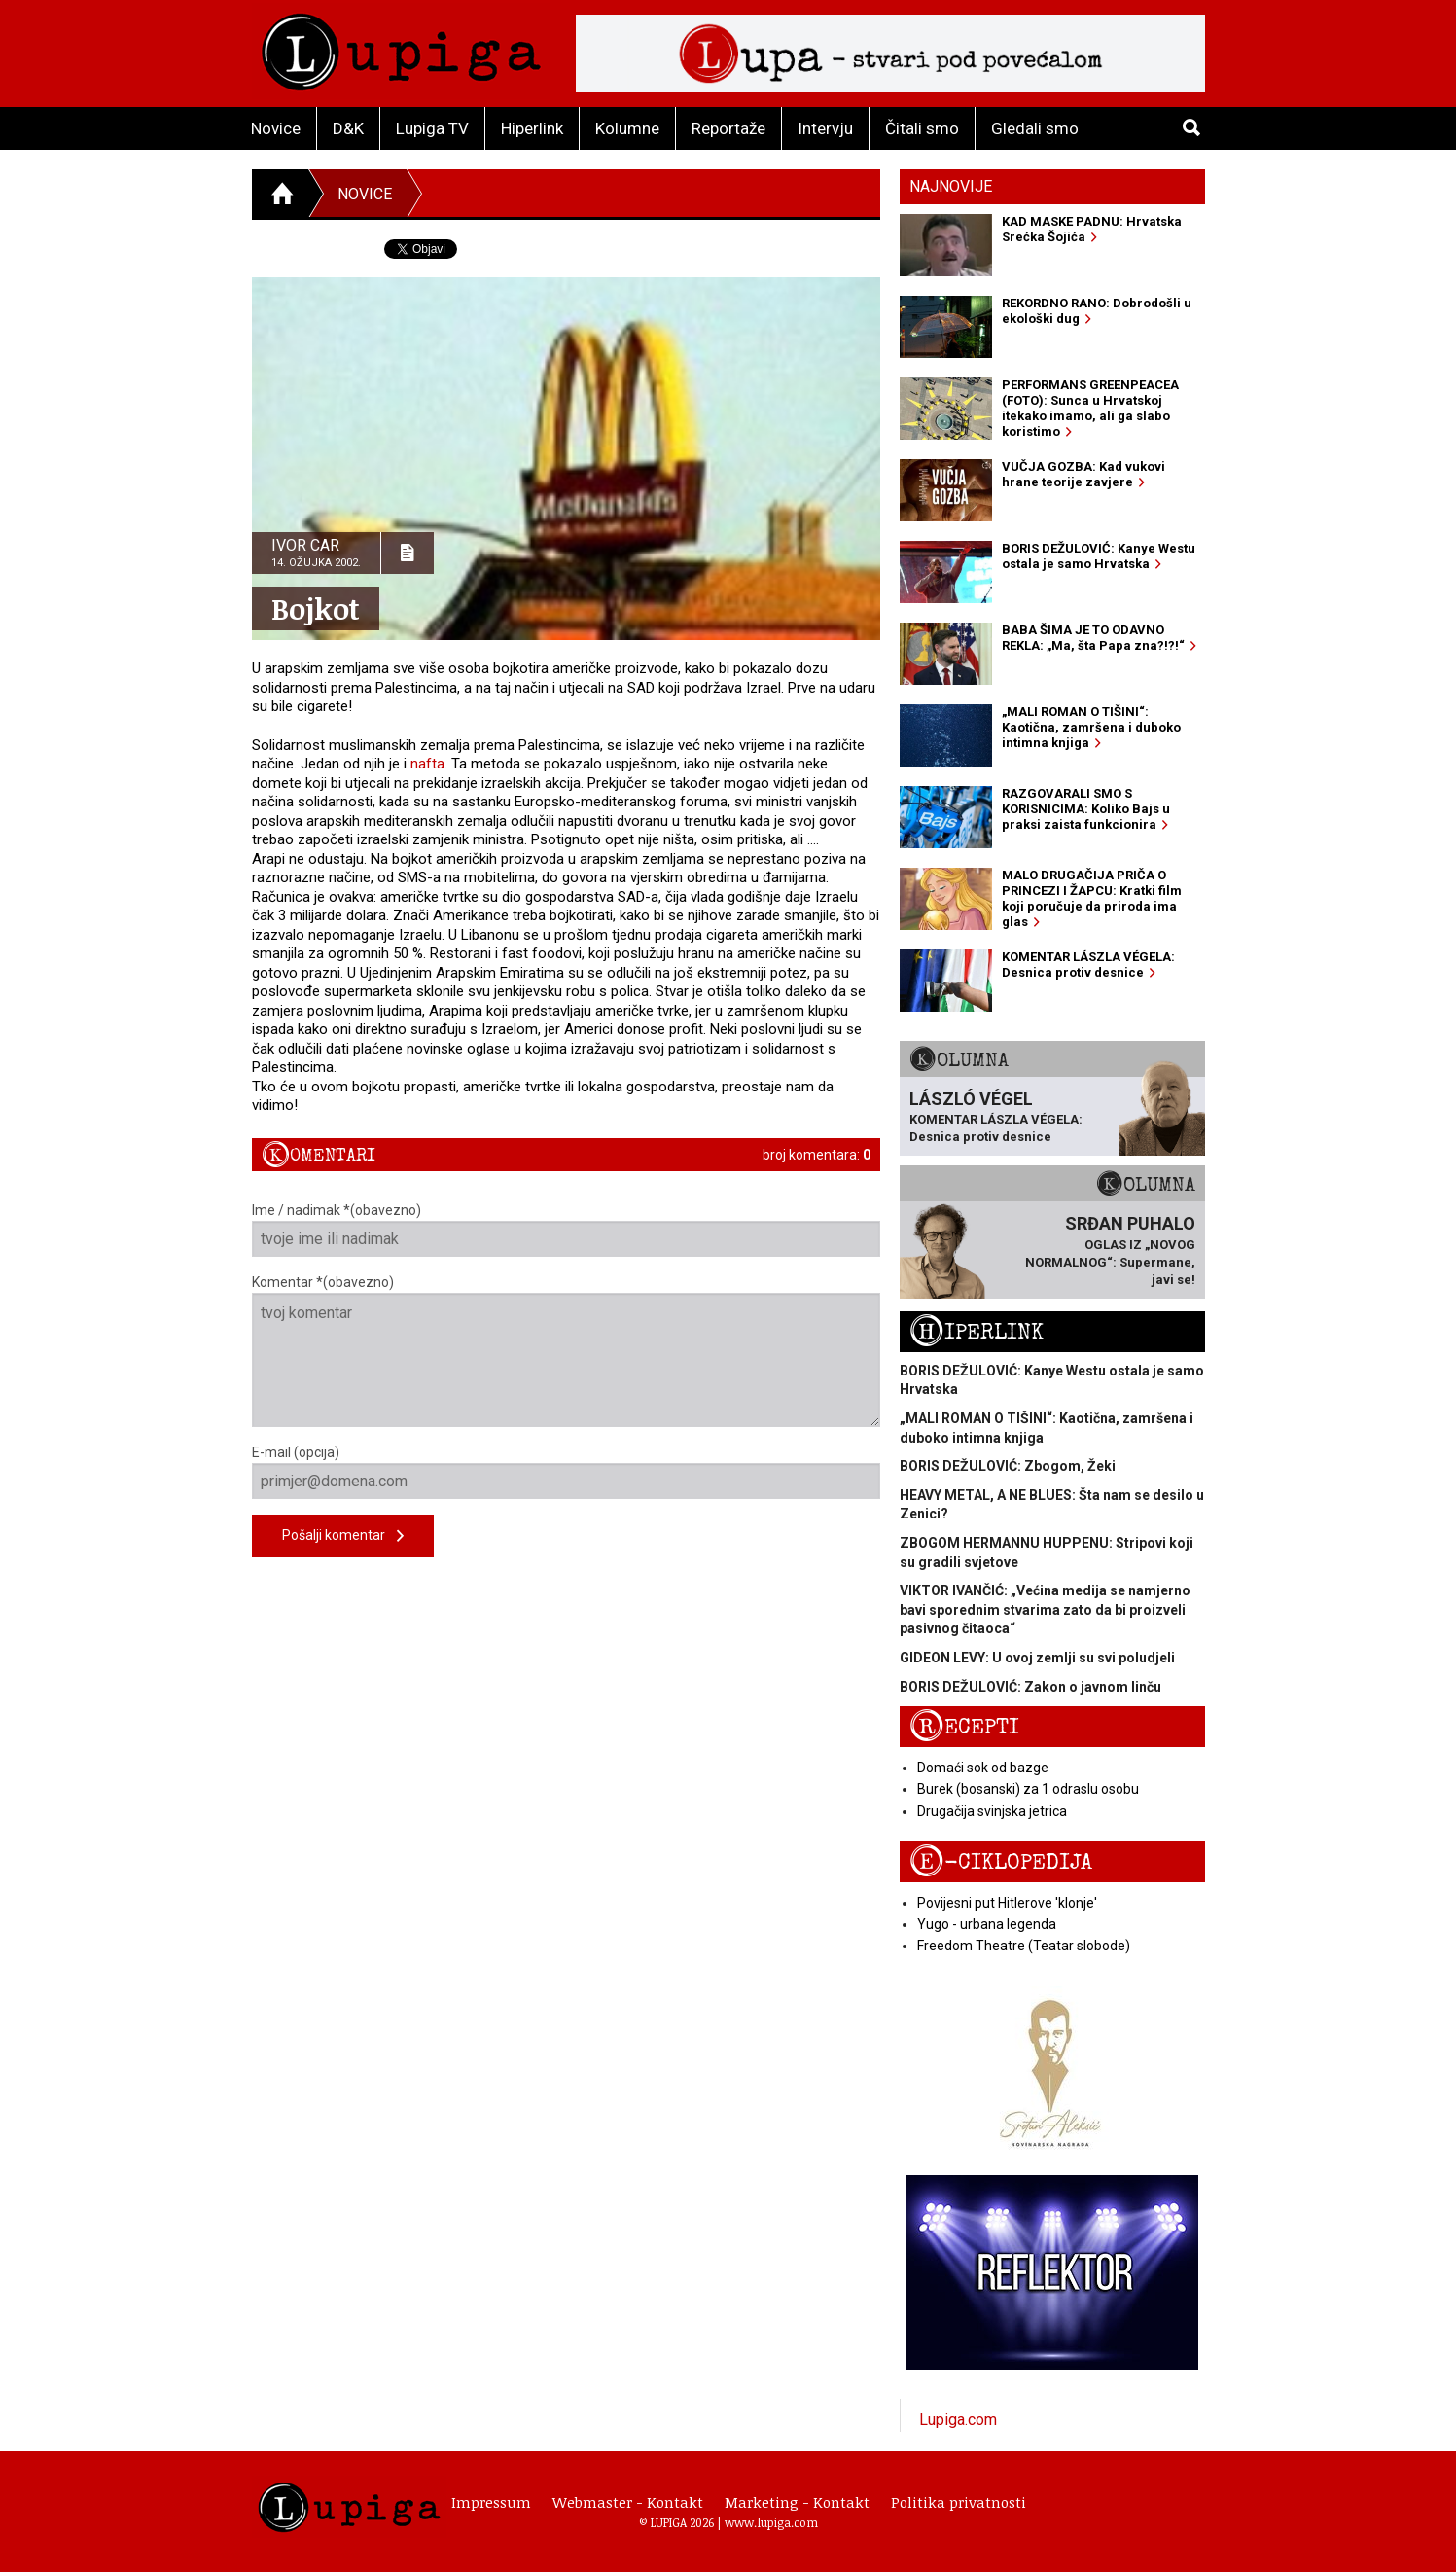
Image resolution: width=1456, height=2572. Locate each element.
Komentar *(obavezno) (566, 1350)
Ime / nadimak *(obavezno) (566, 1229)
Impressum (491, 2502)
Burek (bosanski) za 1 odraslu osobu (1028, 1789)
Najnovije (950, 186)
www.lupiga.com (771, 2522)
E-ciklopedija (1000, 1862)
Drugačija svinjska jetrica (992, 1811)
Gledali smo (1035, 128)
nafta (427, 763)
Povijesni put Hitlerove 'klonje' (1007, 1903)
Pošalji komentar (343, 1536)
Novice (276, 128)
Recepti (964, 1727)
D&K (348, 128)
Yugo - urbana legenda (986, 1924)
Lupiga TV (432, 128)
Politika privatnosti (958, 2502)
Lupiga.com (958, 2420)
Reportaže (728, 128)
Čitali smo (922, 128)
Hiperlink (532, 128)
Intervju (825, 128)
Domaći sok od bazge (982, 1767)
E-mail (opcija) (566, 1472)
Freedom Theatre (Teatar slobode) (1023, 1945)
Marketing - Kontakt (797, 2502)
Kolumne (627, 128)
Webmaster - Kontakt (627, 2502)
